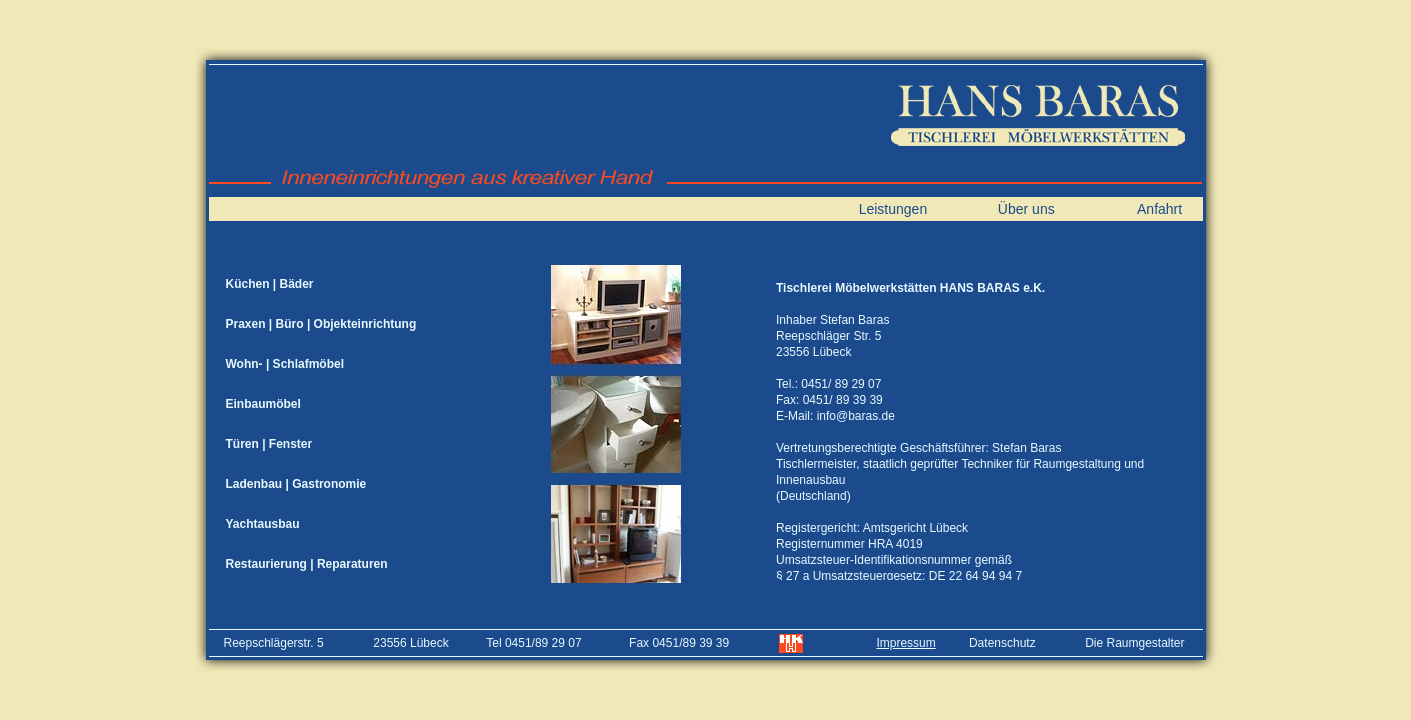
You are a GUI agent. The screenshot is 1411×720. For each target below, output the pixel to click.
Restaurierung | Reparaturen (307, 564)
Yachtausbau (263, 524)
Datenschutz (1002, 643)
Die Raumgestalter (1134, 643)
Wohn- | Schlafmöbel (285, 364)
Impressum (905, 643)
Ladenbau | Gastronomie (296, 484)
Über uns (1026, 209)
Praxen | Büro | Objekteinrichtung (321, 324)
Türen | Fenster (269, 444)
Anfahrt (1159, 209)
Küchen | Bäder (270, 284)
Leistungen (893, 209)
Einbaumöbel (263, 404)
